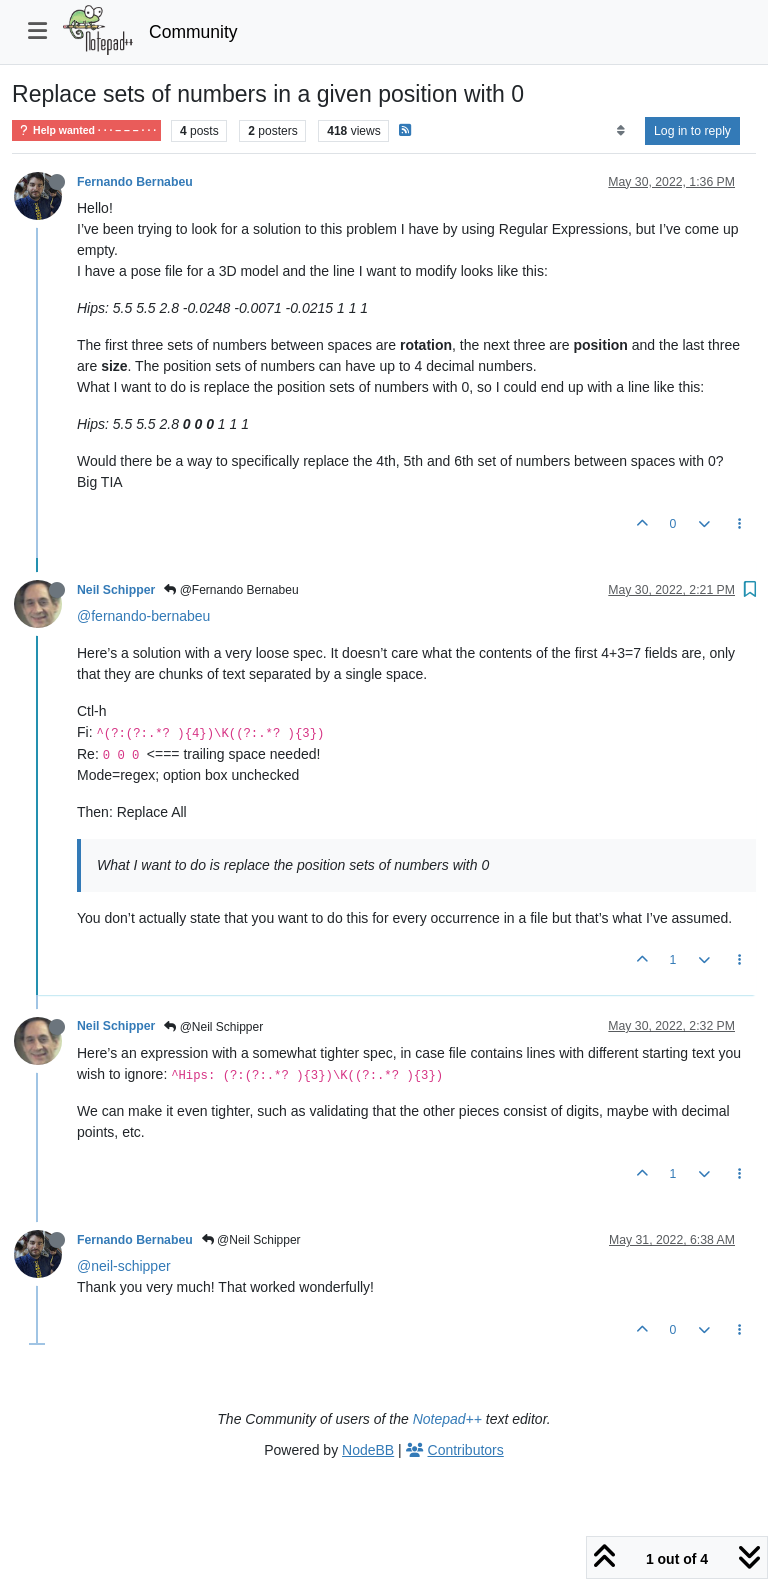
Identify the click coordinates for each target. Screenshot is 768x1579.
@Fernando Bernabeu (231, 590)
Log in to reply (692, 131)
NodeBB (368, 1450)
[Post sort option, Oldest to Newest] (620, 131)
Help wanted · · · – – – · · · (86, 130)
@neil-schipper (124, 1266)
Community (193, 32)
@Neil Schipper (213, 1027)
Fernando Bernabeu (135, 182)
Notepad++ (447, 1419)
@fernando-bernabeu (143, 616)
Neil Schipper (116, 590)
